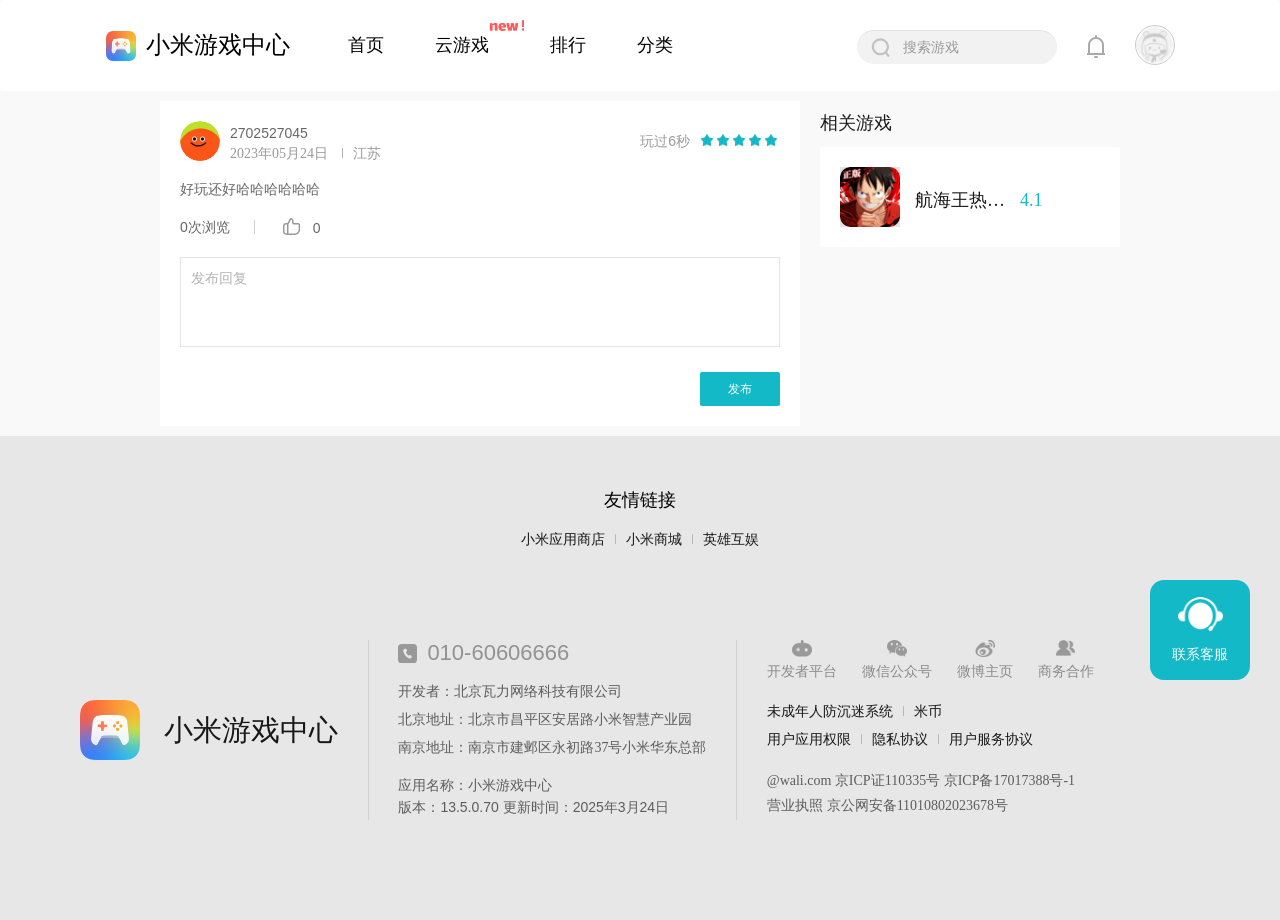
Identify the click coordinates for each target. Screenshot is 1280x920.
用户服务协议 (991, 739)
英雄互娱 (731, 539)
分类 (655, 45)
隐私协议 (900, 739)
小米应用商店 (563, 539)
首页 (366, 45)
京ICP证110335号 (887, 780)
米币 (928, 711)
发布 (740, 389)
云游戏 (462, 45)
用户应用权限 (809, 739)
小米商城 (654, 539)
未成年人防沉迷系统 (830, 711)
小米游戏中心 (218, 44)
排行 (568, 45)
